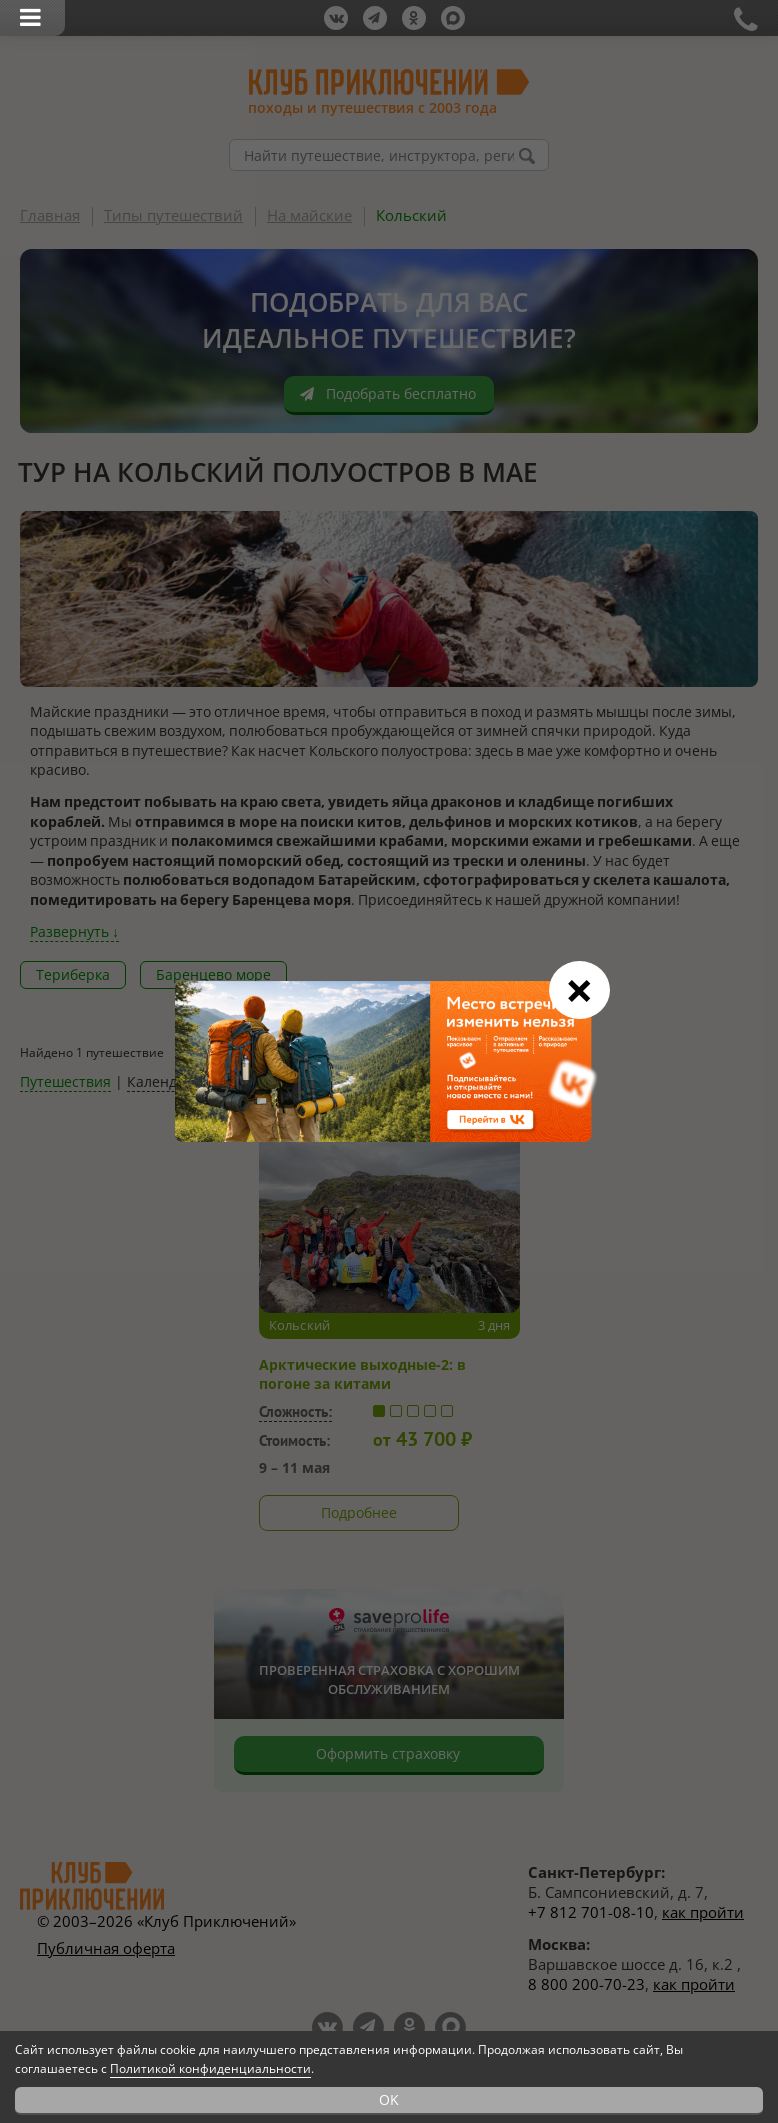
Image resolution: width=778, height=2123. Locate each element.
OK (389, 2099)
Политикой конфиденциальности (210, 2068)
